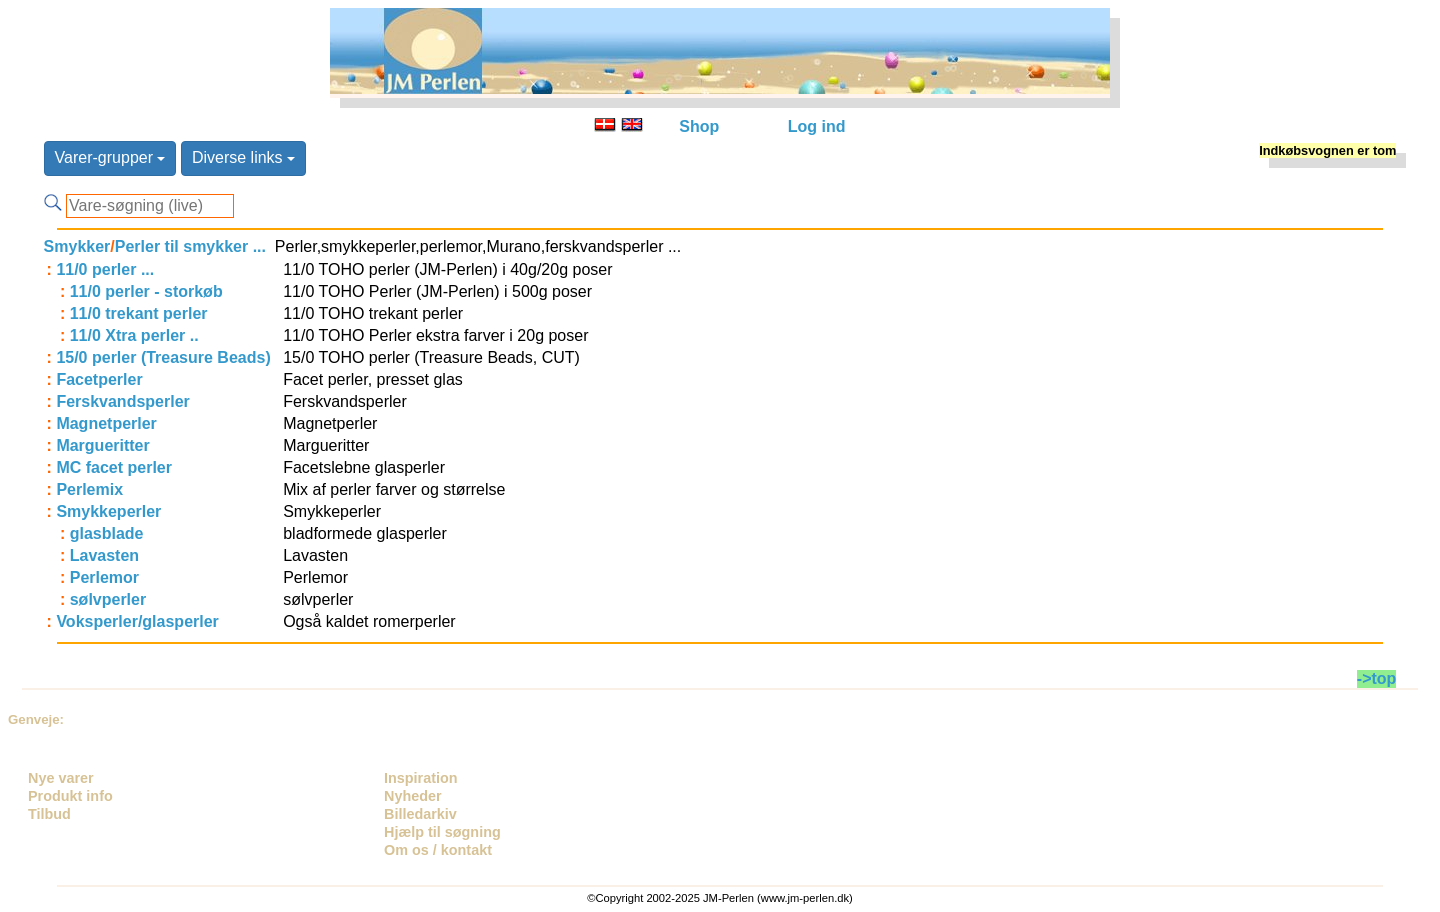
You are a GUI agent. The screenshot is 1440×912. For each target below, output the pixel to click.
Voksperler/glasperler (137, 621)
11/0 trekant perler (139, 313)
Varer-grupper (110, 157)
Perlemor (104, 577)
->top (1377, 678)
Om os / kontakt (438, 850)
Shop (699, 126)
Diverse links (243, 157)
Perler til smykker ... (190, 246)
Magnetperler (106, 423)
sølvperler (108, 599)
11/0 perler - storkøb (146, 291)
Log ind (817, 126)
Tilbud (49, 814)
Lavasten (104, 555)
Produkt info (70, 796)
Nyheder (413, 796)
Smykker (77, 246)
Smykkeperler (108, 511)
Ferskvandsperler (122, 401)
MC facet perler (114, 467)
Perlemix (89, 489)
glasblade (107, 533)
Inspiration (421, 778)
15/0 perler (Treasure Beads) (163, 357)
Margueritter (102, 445)
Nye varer (61, 778)
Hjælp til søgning (442, 832)
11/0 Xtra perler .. (134, 335)
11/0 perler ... (105, 269)
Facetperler (99, 379)
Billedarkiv (420, 814)
